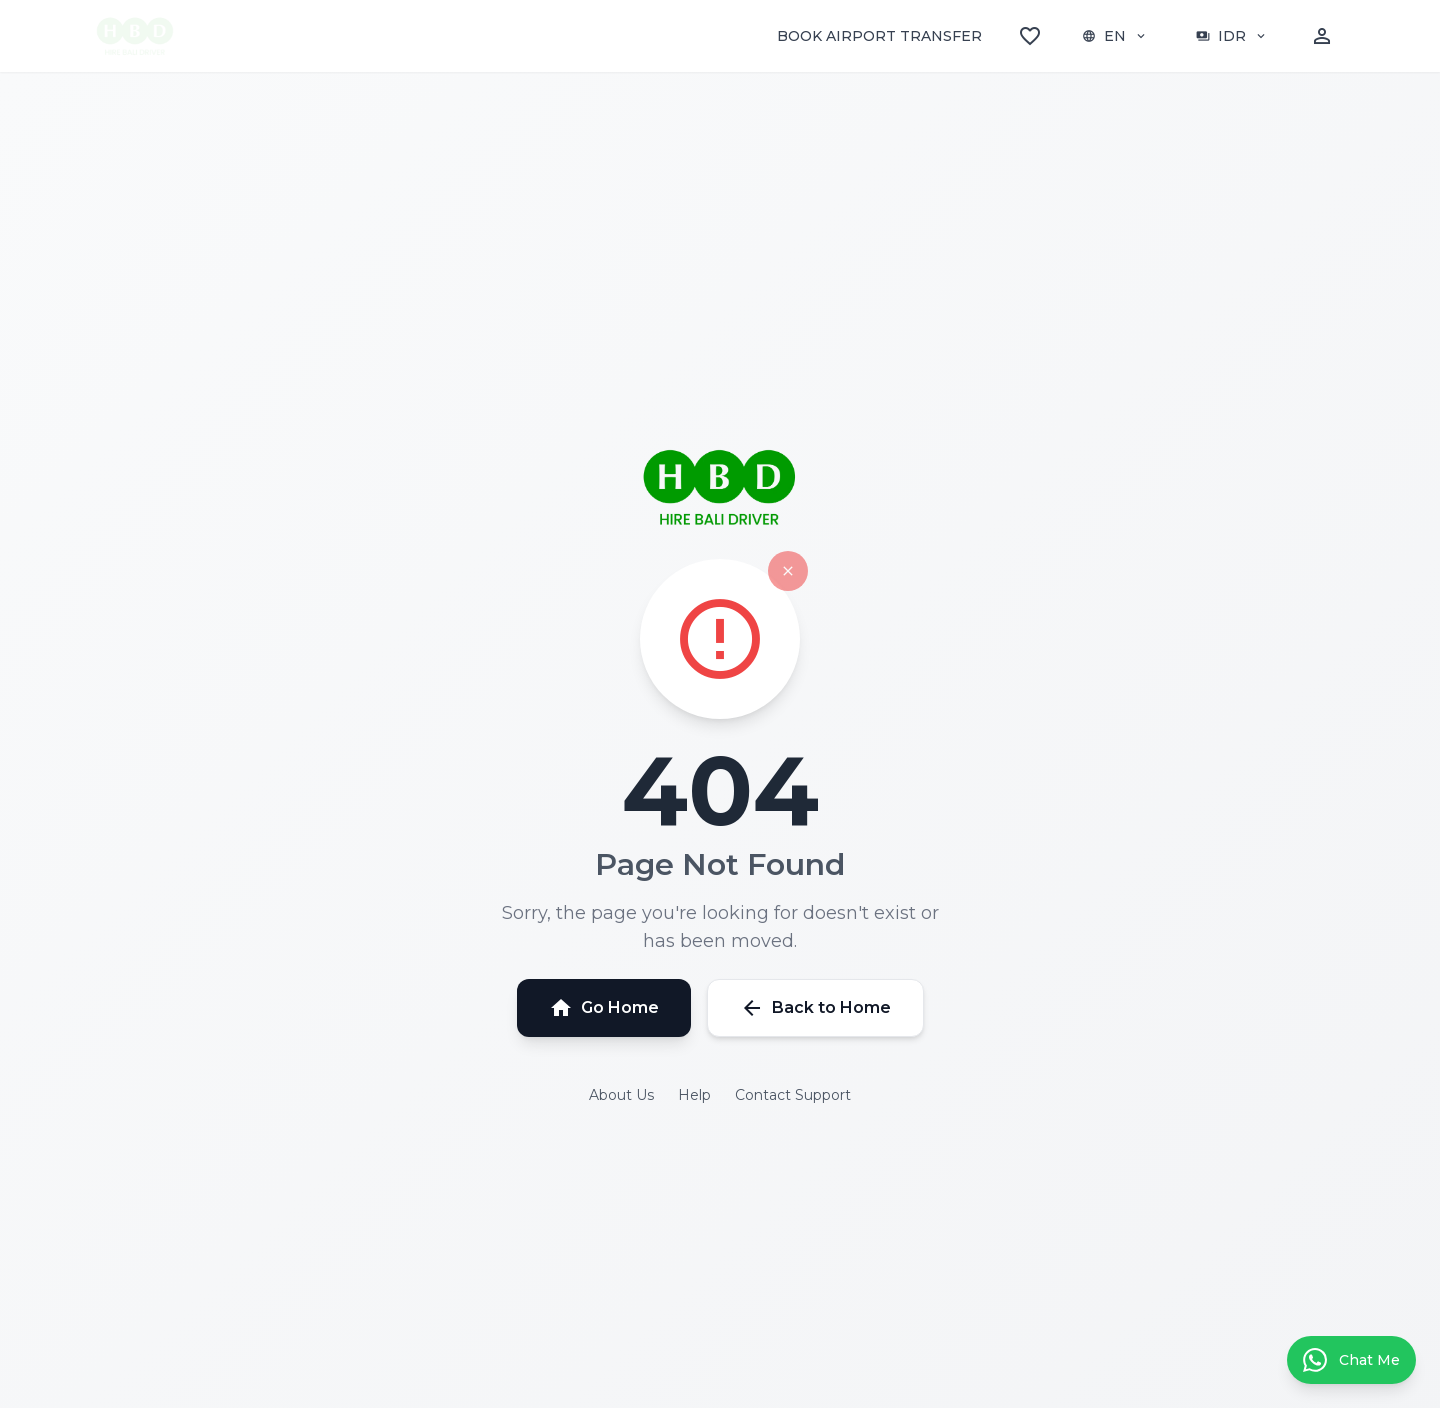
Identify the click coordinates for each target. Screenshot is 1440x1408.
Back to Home (815, 1008)
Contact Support (793, 1095)
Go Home (604, 1008)
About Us (621, 1095)
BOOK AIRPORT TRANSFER (879, 36)
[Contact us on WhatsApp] (1351, 1360)
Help (694, 1095)
